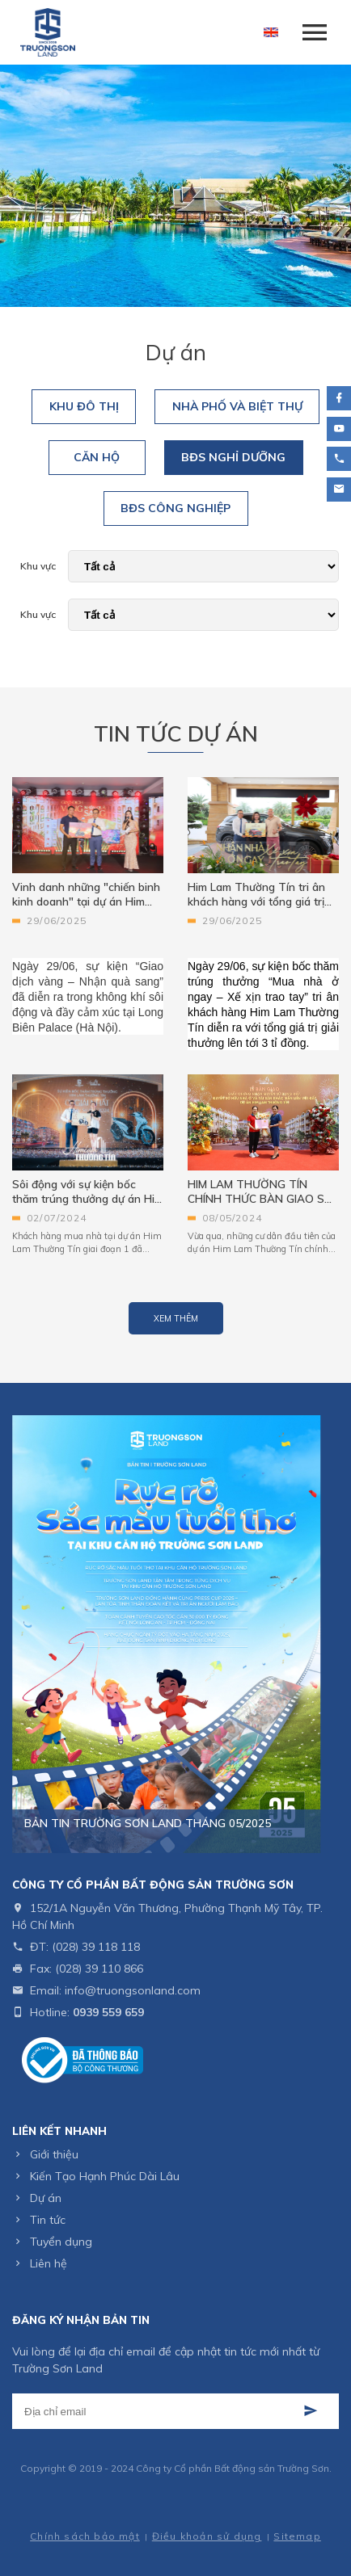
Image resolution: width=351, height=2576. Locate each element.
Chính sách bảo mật (85, 2536)
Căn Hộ (97, 457)
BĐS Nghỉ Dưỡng (233, 457)
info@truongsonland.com (133, 1990)
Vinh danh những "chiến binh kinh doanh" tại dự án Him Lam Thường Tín (86, 894)
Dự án (45, 2198)
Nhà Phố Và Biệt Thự (237, 406)
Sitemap (296, 2536)
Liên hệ (48, 2263)
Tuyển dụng (61, 2241)
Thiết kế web (141, 2513)
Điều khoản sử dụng (207, 2536)
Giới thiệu (54, 2154)
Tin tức (48, 2220)
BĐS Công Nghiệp (175, 508)
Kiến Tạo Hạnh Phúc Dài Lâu (105, 2176)
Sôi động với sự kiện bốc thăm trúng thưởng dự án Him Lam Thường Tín (87, 1191)
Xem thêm (176, 1318)
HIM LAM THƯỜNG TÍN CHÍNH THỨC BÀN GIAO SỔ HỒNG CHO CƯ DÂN (260, 1191)
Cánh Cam (215, 2513)
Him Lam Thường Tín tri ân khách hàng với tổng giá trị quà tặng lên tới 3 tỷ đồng (256, 894)
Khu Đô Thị (84, 406)
